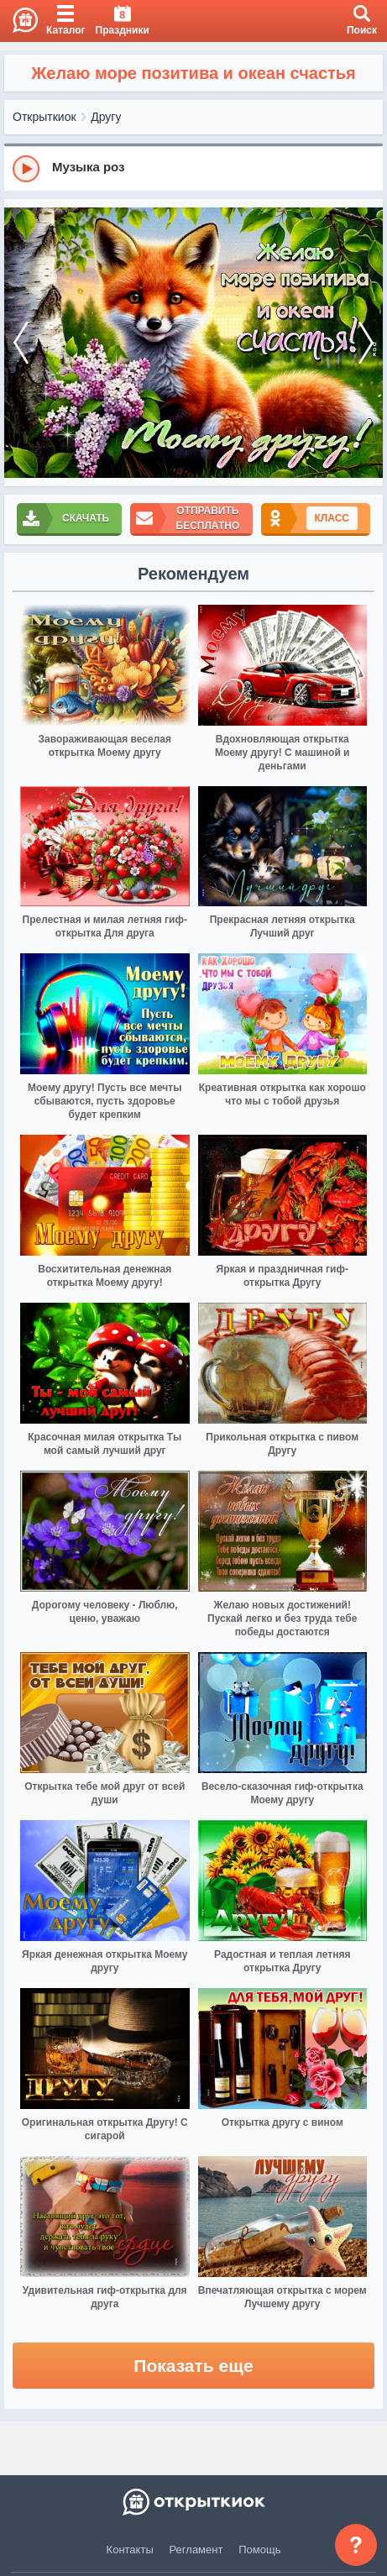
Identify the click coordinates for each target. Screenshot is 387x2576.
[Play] (26, 168)
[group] (193, 168)
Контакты (130, 2549)
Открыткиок (44, 116)
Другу (106, 116)
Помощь (259, 2549)
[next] (366, 342)
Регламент (196, 2549)
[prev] (21, 342)
